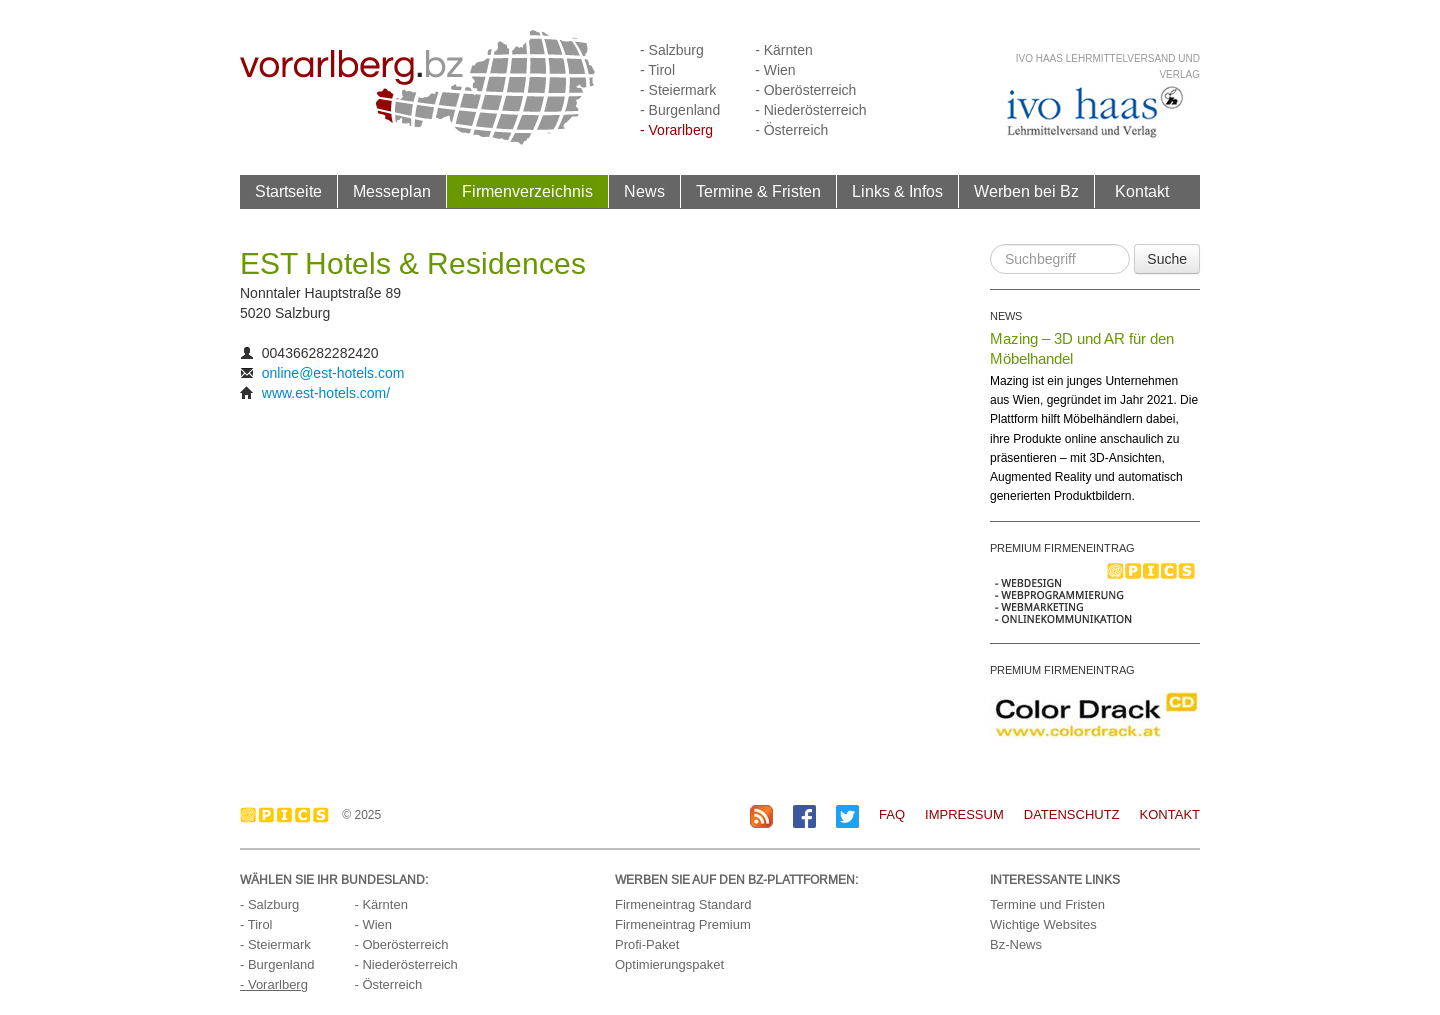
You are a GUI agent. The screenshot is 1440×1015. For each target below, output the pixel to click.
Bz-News (1016, 944)
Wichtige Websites (1043, 924)
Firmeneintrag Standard (683, 904)
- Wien (775, 70)
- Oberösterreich (805, 90)
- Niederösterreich (810, 110)
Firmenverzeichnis (527, 191)
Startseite (288, 191)
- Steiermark (678, 90)
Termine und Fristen (1047, 904)
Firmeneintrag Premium (683, 924)
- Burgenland (680, 110)
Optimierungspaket (669, 964)
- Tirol (657, 70)
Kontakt (1142, 191)
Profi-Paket (647, 944)
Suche (1167, 259)
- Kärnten (784, 50)
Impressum (964, 814)
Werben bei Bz (1026, 191)
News (644, 191)
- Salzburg (672, 50)
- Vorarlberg (676, 130)
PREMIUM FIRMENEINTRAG (1062, 548)
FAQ (892, 814)
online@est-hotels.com (333, 373)
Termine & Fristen (758, 191)
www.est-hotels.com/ (326, 393)
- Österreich (791, 130)
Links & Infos (897, 191)
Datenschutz (1072, 814)
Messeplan (392, 191)
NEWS (1006, 316)
